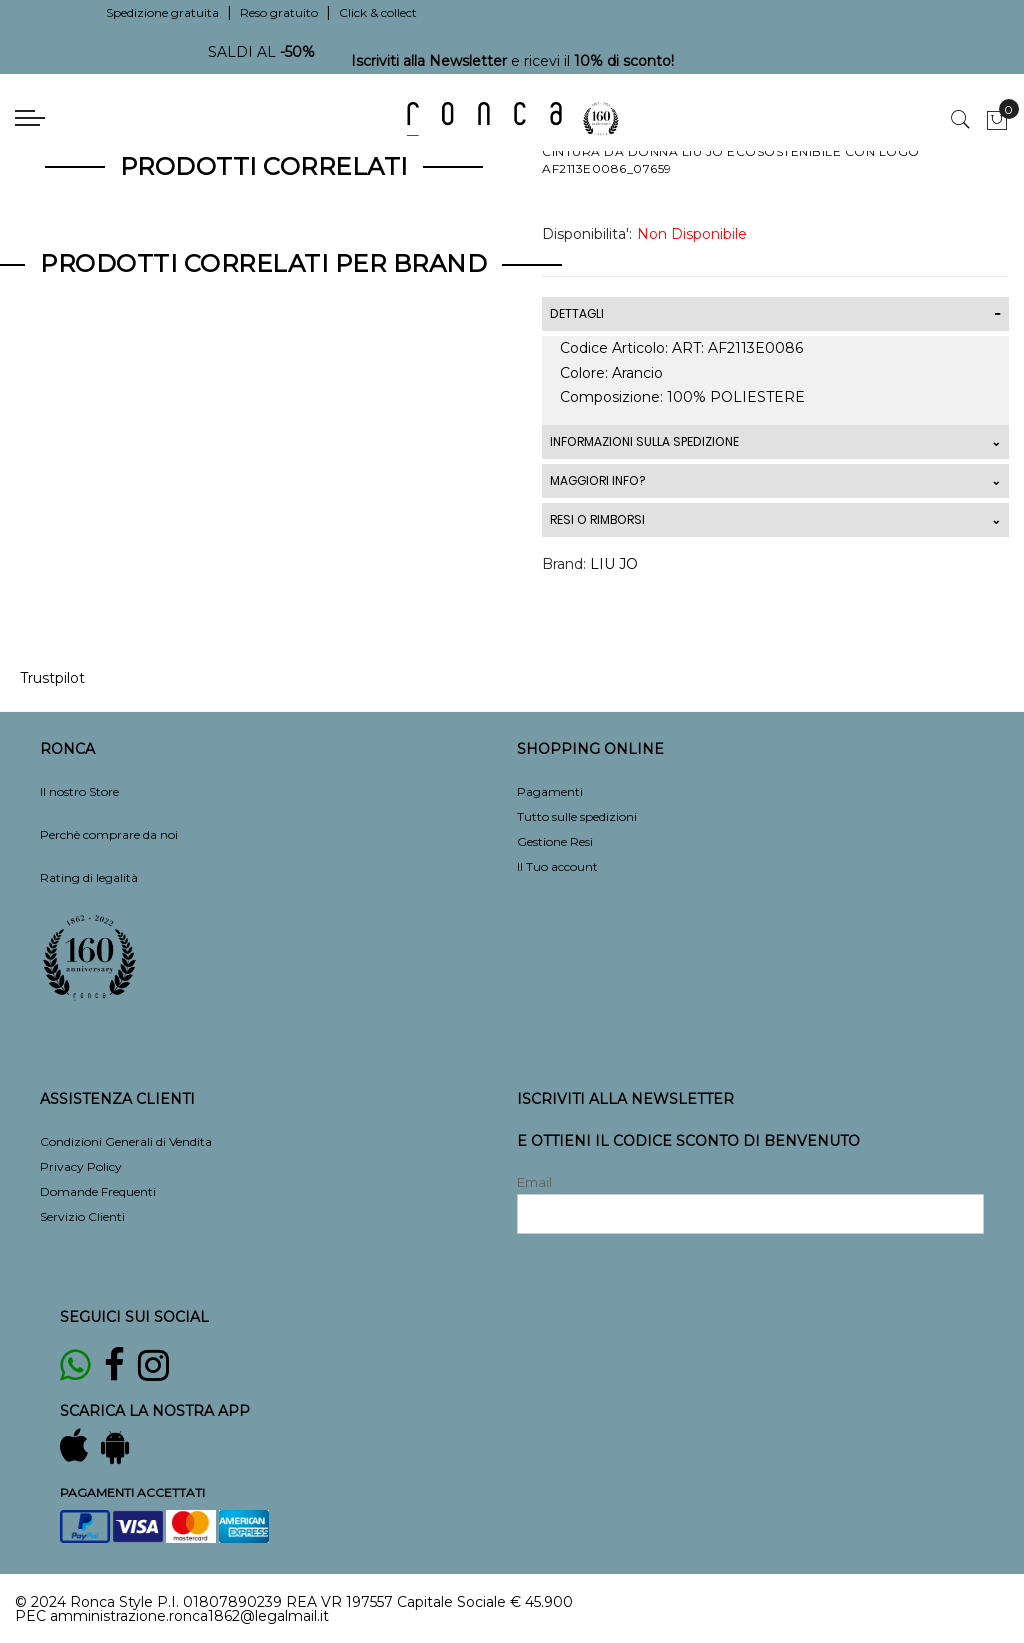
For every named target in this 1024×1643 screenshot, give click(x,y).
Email (534, 1182)
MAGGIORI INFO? (597, 480)
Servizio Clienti (82, 1216)
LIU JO (614, 564)
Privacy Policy (81, 1166)
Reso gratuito (279, 12)
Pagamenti (550, 791)
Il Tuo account (557, 866)
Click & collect (378, 12)
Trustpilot (52, 678)
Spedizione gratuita (162, 12)
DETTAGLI (577, 313)
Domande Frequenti (98, 1191)
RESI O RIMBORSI (597, 519)
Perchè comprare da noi (109, 834)
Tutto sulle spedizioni (577, 816)
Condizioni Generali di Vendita (126, 1141)
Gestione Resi (555, 841)
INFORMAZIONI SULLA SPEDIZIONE (644, 441)
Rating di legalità (89, 877)
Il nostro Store (79, 791)
